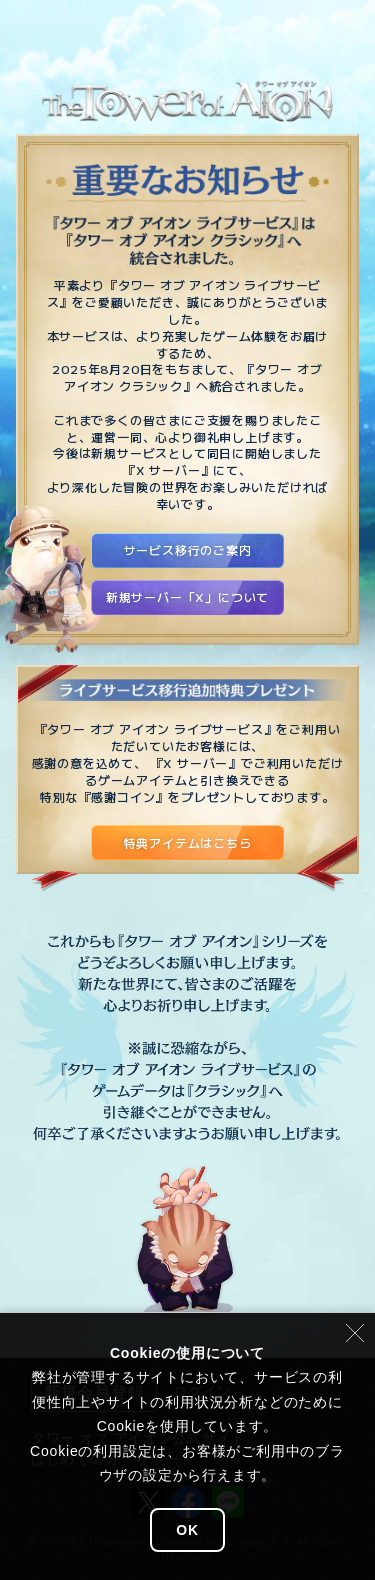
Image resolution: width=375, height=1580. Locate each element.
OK (187, 1530)
